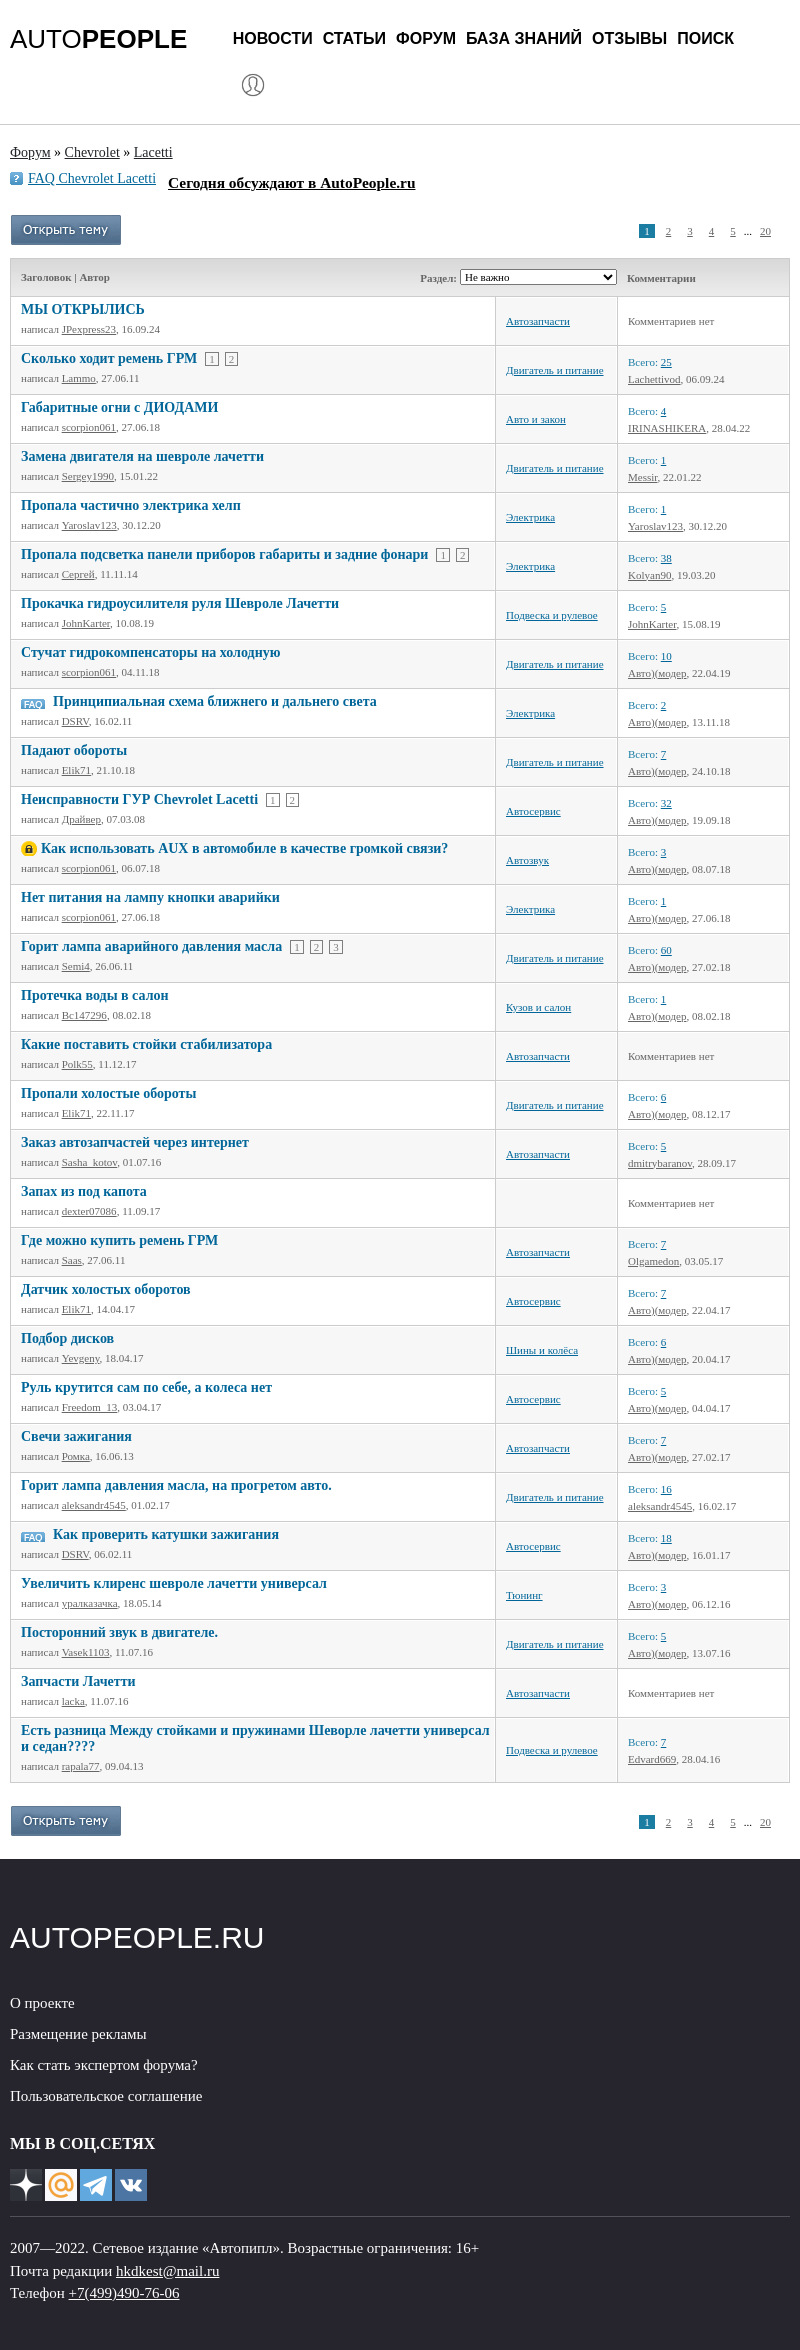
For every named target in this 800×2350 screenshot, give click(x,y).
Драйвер (81, 819)
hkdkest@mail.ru (167, 2271)
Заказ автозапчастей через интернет (135, 1142)
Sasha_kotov (90, 1162)
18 (666, 1538)
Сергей (78, 574)
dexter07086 (89, 1211)
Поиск (705, 38)
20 (765, 231)
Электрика (530, 517)
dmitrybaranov (660, 1163)
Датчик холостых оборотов (106, 1289)
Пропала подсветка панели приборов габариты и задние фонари (224, 554)
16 (666, 1489)
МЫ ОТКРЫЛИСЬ (83, 309)
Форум (426, 38)
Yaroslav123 (89, 525)
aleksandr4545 (94, 1505)
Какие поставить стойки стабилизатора (146, 1044)
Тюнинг (524, 1595)
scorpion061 (89, 427)
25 (666, 362)
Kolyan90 (649, 575)
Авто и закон (536, 419)
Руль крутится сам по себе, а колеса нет (146, 1387)
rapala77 (81, 1766)
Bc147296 (84, 1015)
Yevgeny (81, 1358)
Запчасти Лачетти (78, 1681)
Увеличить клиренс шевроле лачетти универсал (174, 1583)
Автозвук (527, 860)
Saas (72, 1260)
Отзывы (629, 38)
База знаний (524, 38)
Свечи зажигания (76, 1436)
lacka (73, 1701)
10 (666, 656)
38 (666, 558)
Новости (273, 38)
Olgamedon (653, 1261)
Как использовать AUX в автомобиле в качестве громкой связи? (244, 848)
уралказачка (90, 1603)
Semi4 (76, 966)
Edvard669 (652, 1759)
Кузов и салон (538, 1007)
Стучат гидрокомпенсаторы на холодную (150, 652)
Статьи (354, 38)
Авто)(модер (657, 673)
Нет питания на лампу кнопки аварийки (150, 897)
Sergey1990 (88, 476)
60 (666, 950)
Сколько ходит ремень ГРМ (109, 358)
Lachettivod (654, 379)
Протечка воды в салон (95, 995)
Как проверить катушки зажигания (166, 1534)
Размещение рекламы (78, 2034)
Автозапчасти (538, 321)
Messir (643, 477)
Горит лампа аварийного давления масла (151, 946)
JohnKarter (86, 623)
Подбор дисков (67, 1338)
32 (666, 803)
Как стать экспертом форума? (104, 2065)
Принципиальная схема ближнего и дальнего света (215, 701)
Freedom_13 (90, 1407)
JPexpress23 (89, 329)
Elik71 (76, 770)
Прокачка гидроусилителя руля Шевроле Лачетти (180, 603)
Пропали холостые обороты (108, 1093)
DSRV (75, 721)
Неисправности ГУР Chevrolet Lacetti (139, 799)
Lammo (79, 378)
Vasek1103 (86, 1652)
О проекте (42, 2003)
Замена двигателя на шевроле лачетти (142, 456)
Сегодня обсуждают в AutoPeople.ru (291, 182)
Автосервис (533, 811)
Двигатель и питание (555, 370)
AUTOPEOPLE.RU (137, 1937)
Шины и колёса (542, 1350)
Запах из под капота (84, 1191)
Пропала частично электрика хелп (131, 505)
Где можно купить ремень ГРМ (119, 1240)
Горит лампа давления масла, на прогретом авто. (176, 1485)
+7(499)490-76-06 (124, 2293)
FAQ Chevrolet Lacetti (92, 178)
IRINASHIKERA (667, 428)
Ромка (76, 1456)
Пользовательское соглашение (106, 2096)
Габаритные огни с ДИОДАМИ (119, 407)
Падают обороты (74, 750)
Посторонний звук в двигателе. (119, 1632)
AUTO (98, 39)
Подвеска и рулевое (552, 615)
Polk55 (77, 1064)
